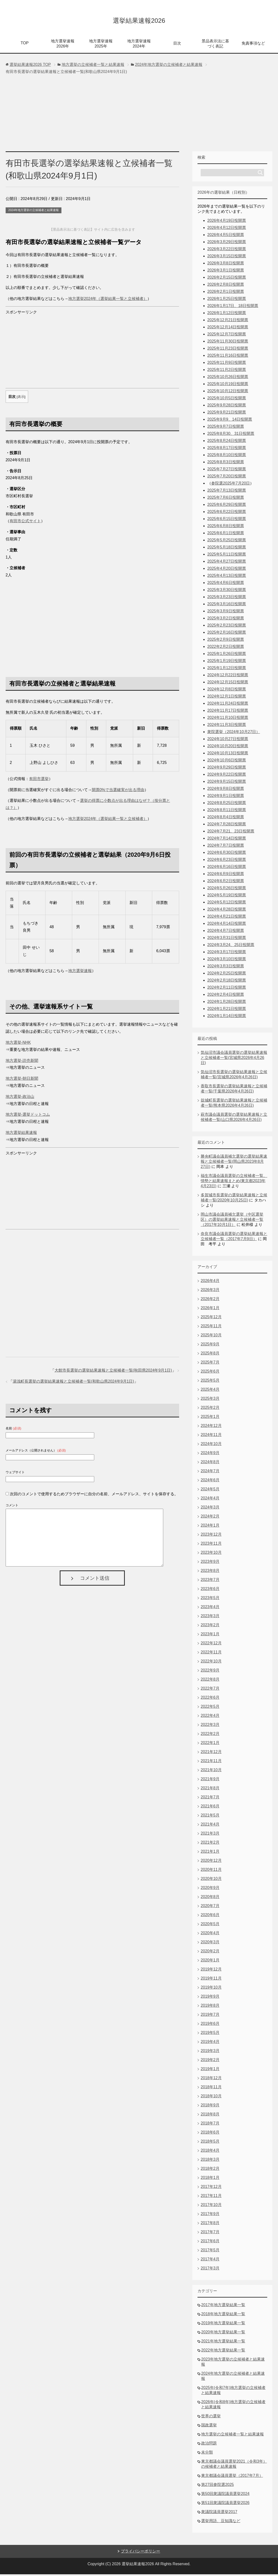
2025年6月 (210, 1373)
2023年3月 (210, 1617)
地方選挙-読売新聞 (22, 1062)
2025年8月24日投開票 (226, 442)
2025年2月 (210, 1409)
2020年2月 (210, 1953)
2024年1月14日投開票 (226, 1017)
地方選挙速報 (80, 972)
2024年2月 (210, 1518)
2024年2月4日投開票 (225, 996)
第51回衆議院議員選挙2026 (225, 2504)
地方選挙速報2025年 (101, 45)
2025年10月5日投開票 (226, 400)
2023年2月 (210, 1627)
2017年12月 (211, 2188)
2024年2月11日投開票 (226, 989)
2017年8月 (210, 2224)
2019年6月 (210, 2025)
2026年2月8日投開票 (225, 286)
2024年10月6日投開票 (226, 762)
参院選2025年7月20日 (230, 485)
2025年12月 (211, 1319)
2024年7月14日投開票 (226, 840)
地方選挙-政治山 (20, 1098)
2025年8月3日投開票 (225, 464)
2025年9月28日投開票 (226, 407)
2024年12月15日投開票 (227, 684)
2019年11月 (211, 1980)
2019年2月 (210, 2061)
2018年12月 (211, 2079)
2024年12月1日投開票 (226, 698)
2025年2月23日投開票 (226, 627)
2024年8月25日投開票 (226, 804)
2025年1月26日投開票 (226, 655)
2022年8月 (210, 1681)
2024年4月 (210, 1500)
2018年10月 (211, 2098)
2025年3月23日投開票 (226, 598)
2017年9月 (210, 2215)
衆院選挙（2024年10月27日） (233, 733)
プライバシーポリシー (140, 2553)
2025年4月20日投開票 (226, 570)
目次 (177, 45)
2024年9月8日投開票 (225, 790)
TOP (25, 45)
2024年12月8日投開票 (226, 691)
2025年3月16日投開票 (226, 606)
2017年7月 (210, 2234)
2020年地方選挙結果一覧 (223, 2334)
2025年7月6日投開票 (225, 499)
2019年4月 (210, 2043)
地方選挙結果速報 (21, 1134)
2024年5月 (210, 1491)
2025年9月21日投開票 (226, 414)
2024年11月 (211, 1436)
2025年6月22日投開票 (226, 513)
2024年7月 (210, 1473)
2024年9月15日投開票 (226, 783)
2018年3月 (210, 2161)
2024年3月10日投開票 (226, 961)
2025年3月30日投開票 (226, 591)
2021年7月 (210, 1799)
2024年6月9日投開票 (225, 875)
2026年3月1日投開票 (225, 272)
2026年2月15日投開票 (226, 279)
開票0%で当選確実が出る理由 (118, 791)
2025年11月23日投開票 (227, 350)
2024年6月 (210, 1482)
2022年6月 (210, 1699)
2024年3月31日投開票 (226, 939)
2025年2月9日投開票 (225, 641)
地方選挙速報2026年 (62, 45)
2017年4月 (210, 2261)
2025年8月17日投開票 (226, 449)
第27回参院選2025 (217, 2486)
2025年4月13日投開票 (226, 577)
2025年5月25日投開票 (226, 542)
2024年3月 (210, 1509)
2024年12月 (211, 1427)
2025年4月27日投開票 (226, 563)
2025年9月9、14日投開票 (229, 421)
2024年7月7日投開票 (225, 847)
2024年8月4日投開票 (225, 819)
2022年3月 (210, 1726)
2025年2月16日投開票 (226, 634)
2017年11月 (211, 2197)
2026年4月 (210, 1282)
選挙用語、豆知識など (220, 2522)
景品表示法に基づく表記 (215, 45)
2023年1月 (210, 1636)
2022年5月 (210, 1708)
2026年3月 (210, 1291)
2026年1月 (210, 1309)
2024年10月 (211, 1445)
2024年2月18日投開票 (226, 982)
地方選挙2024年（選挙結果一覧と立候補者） (108, 300)
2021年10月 (211, 1771)
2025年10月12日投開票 (227, 393)
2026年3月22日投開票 (226, 251)
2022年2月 (210, 1735)
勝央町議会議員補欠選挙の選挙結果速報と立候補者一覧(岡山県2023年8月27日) (234, 1163)
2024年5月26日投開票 (226, 890)
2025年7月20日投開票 (226, 478)
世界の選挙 (211, 2418)
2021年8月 (210, 1790)
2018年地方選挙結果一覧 (223, 2316)
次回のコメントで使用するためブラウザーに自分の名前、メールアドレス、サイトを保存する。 (94, 1496)
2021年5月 (210, 1817)
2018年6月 (210, 2134)
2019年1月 (210, 2070)
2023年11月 (211, 1545)
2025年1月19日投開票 (226, 662)
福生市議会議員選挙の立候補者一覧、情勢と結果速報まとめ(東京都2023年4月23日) (234, 1182)
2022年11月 (211, 1654)
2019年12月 (211, 1971)
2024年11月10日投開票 (227, 719)
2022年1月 (210, 1744)
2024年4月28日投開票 (226, 911)
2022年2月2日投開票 (225, 648)
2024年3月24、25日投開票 (230, 946)
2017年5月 (210, 2252)
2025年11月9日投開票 (226, 364)
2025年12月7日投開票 (226, 336)
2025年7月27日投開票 (226, 471)
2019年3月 (210, 2052)
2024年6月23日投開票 (226, 861)
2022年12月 (211, 1645)
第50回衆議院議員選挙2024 (225, 2495)
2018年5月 (210, 2143)
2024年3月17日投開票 (226, 953)
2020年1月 (210, 1962)
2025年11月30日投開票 (227, 343)
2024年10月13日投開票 (227, 755)
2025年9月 (210, 1346)
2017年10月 (211, 2206)
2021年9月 (210, 1781)
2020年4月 (210, 1935)
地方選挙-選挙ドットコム (28, 1116)
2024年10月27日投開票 (227, 740)
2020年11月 (211, 1871)
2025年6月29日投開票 (226, 506)
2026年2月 (210, 1300)
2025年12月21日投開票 (227, 322)
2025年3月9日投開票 (225, 613)
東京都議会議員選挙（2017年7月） (232, 2477)
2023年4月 (210, 1608)
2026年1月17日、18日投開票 (232, 307)
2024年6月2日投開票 (225, 882)
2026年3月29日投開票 (226, 243)
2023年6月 (210, 1590)
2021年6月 (210, 1808)
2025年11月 (211, 1328)
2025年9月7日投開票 (225, 428)
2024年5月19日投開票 (226, 897)
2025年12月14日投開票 (227, 329)
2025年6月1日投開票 (225, 535)
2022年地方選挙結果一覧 (223, 2352)
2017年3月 (210, 2270)
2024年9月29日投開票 (226, 769)
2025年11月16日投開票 (227, 357)
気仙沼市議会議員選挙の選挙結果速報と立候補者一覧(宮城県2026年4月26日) (234, 1059)
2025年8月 (210, 1355)
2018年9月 (210, 2107)
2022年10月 (211, 1663)
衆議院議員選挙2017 (219, 2513)
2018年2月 (210, 2170)
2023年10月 (211, 1554)
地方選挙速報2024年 (139, 45)
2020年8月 (210, 1898)
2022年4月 (210, 1717)
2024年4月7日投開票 (225, 932)
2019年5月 (210, 2034)
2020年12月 (211, 1862)
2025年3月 (210, 1400)
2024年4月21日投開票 (226, 918)
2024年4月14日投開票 (226, 925)
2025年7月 (210, 1364)
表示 (21, 398)
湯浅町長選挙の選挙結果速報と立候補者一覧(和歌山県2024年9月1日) (73, 1383)
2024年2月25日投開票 (226, 975)
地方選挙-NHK (18, 1044)
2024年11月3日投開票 (226, 726)
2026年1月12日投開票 (226, 314)
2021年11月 (211, 1762)
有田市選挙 (39, 780)
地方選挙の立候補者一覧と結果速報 (232, 2436)
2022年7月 (210, 1690)
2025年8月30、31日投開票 (230, 435)
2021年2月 (210, 1844)
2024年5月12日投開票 (226, 904)
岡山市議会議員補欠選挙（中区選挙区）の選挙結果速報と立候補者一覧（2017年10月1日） (232, 1221)
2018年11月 (211, 2089)
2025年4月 (210, 1391)
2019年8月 (210, 2007)
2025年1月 (210, 1418)
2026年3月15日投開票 (226, 258)
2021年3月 (210, 1835)
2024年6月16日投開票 (226, 868)
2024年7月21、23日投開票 (230, 833)
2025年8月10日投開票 (226, 456)
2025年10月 (211, 1337)
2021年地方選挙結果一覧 (223, 2343)
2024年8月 (210, 1463)
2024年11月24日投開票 (227, 705)
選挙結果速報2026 (139, 20)
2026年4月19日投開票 (226, 222)
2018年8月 (210, 2116)
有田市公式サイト (25, 523)
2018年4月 (210, 2152)
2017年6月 (210, 2243)
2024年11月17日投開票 (227, 712)
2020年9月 (210, 1889)
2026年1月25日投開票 (226, 300)
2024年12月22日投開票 (227, 677)
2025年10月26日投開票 (227, 378)
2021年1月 (210, 1853)
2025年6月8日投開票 (225, 527)
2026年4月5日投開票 (225, 236)
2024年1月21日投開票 (226, 1010)
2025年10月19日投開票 (227, 385)
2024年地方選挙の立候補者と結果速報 (33, 212)
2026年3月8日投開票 (225, 265)
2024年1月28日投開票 (226, 1003)
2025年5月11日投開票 (226, 556)
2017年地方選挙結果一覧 (223, 2306)
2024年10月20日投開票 (227, 748)
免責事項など (253, 45)
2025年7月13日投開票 (226, 492)
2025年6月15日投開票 (226, 520)
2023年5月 (210, 1599)
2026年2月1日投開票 (225, 293)
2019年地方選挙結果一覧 (223, 2325)
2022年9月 (210, 1672)
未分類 (207, 2454)
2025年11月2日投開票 (226, 371)
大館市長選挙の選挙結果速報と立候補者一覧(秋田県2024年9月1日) (113, 1372)
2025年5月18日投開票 (226, 549)
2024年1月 (210, 1527)
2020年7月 (210, 1907)
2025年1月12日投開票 (226, 669)
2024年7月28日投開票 (226, 826)
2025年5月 (210, 1382)
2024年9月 (210, 1454)
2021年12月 (211, 1753)
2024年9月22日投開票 (226, 776)
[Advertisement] (139, 116)
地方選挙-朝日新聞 (22, 1080)
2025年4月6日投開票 (225, 584)
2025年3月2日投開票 (225, 620)
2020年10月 (211, 1880)
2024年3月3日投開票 (225, 968)
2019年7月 (210, 2016)
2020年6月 (210, 1916)
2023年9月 (210, 1563)
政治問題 (209, 2445)
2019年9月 (210, 1998)
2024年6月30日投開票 (226, 854)
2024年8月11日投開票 (226, 811)
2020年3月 (210, 1944)
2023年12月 (211, 1536)
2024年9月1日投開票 (225, 797)
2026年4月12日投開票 (226, 229)
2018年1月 (210, 2179)
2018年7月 (210, 2125)
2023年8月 (210, 1572)
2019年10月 (211, 1989)
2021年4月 (210, 1826)
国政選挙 (209, 2427)
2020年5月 (210, 1925)
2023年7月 (210, 1581)
